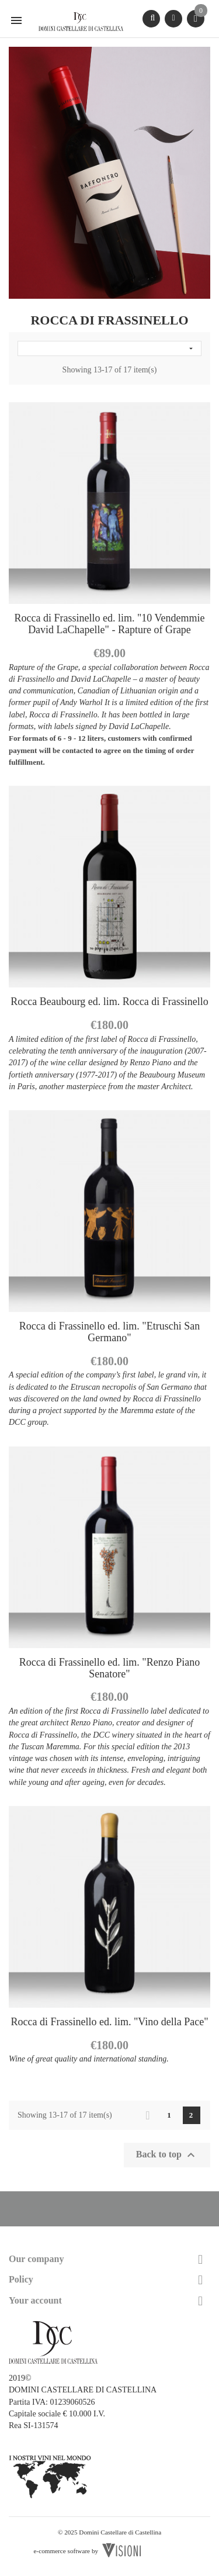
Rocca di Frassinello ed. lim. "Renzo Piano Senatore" (109, 1668)
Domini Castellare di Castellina (120, 2532)
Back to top (167, 2155)
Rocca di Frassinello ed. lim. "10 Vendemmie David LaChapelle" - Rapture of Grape (110, 624)
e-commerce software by (66, 2550)
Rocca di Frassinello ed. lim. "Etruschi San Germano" (109, 1332)
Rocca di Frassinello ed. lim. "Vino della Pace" (109, 2022)
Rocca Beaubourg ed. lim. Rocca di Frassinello (109, 1001)
